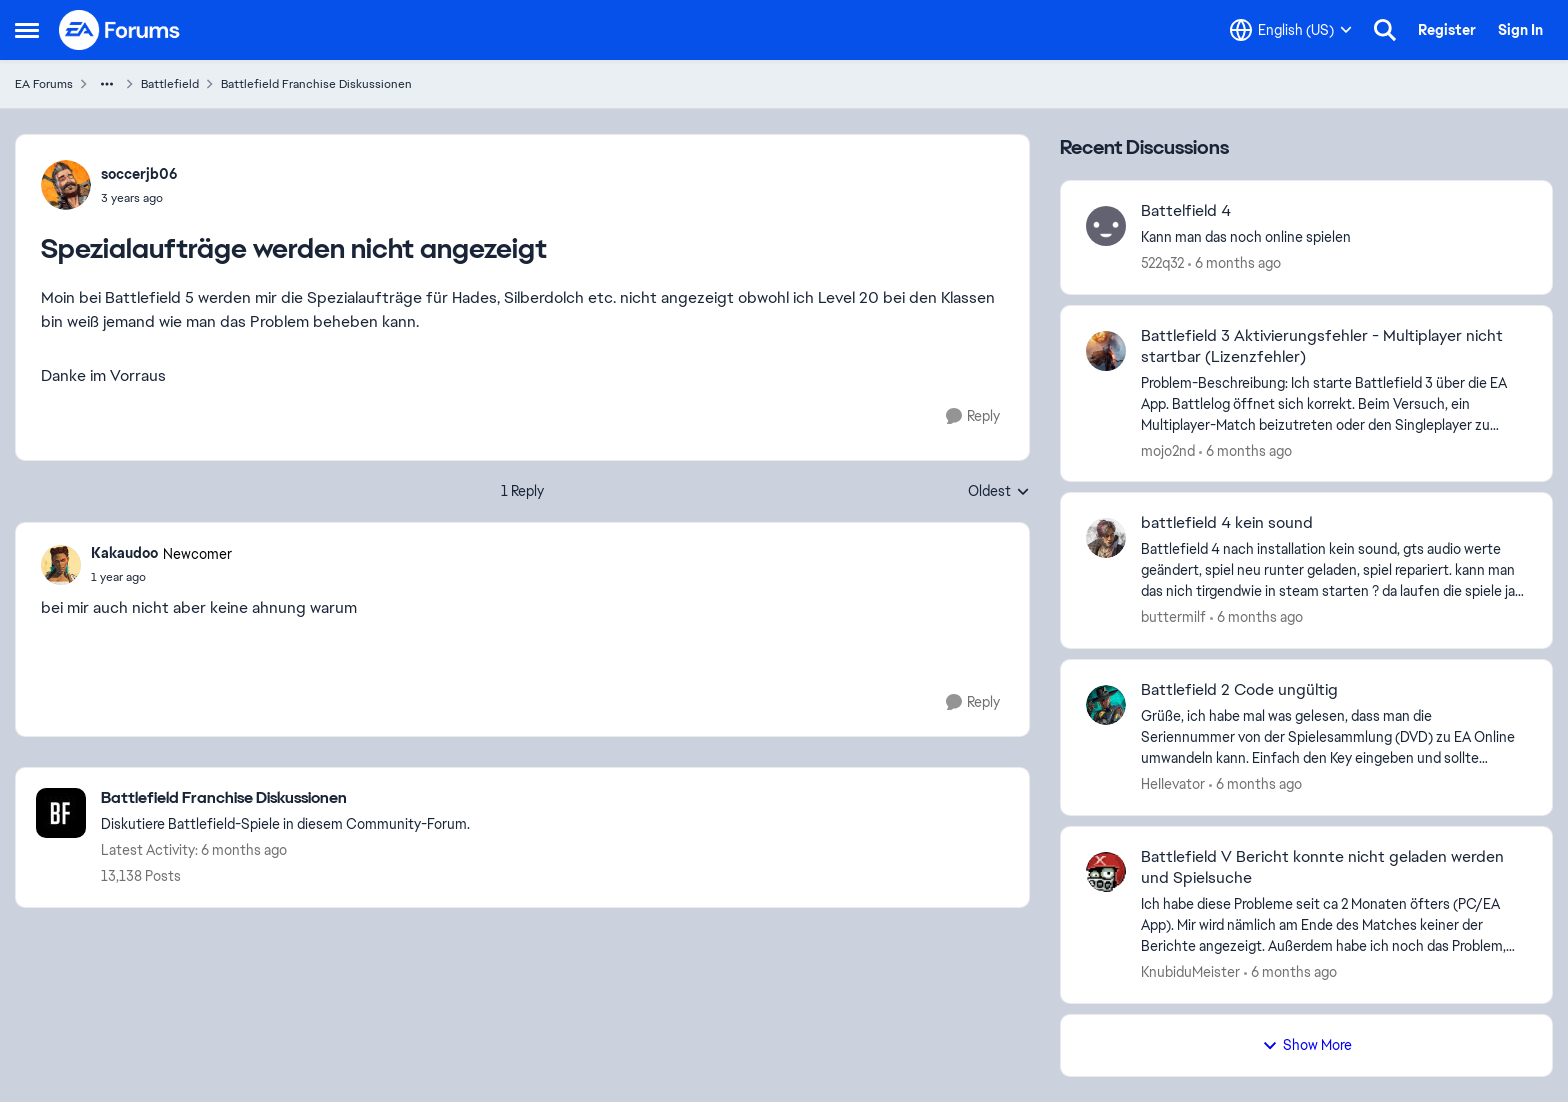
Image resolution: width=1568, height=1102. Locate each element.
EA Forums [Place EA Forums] (44, 84)
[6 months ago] (1234, 263)
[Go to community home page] (120, 30)
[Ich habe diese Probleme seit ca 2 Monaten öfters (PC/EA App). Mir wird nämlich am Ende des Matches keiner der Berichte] (1334, 925)
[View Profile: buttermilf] (1106, 538)
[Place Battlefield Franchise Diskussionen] (285, 798)
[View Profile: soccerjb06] (66, 185)
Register (1447, 30)
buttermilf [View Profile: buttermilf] (1173, 617)
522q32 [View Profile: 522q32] (1162, 263)
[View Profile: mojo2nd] (1106, 351)
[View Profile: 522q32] (1106, 226)
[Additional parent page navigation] (107, 84)
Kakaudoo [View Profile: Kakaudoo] (124, 553)
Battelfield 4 (1186, 211)
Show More (1307, 1045)
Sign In (1520, 30)
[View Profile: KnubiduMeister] (1106, 872)
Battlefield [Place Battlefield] (170, 84)
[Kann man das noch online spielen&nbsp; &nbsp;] (1334, 237)
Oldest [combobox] (999, 492)
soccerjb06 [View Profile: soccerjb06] (139, 174)
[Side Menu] (27, 30)
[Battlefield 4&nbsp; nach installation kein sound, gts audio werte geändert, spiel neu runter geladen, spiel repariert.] (1334, 570)
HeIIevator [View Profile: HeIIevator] (1173, 784)
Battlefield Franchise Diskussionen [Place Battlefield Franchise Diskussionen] (316, 84)
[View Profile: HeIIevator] (1106, 705)
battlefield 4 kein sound (1227, 523)
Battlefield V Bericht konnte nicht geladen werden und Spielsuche (1322, 867)
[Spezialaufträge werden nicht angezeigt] (161, 577)
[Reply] (973, 416)
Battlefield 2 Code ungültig (1239, 690)
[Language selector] (1291, 30)
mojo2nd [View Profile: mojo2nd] (1168, 450)
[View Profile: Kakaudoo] (61, 565)
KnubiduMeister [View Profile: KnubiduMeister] (1190, 972)
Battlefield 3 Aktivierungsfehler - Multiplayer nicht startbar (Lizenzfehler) (1322, 346)
